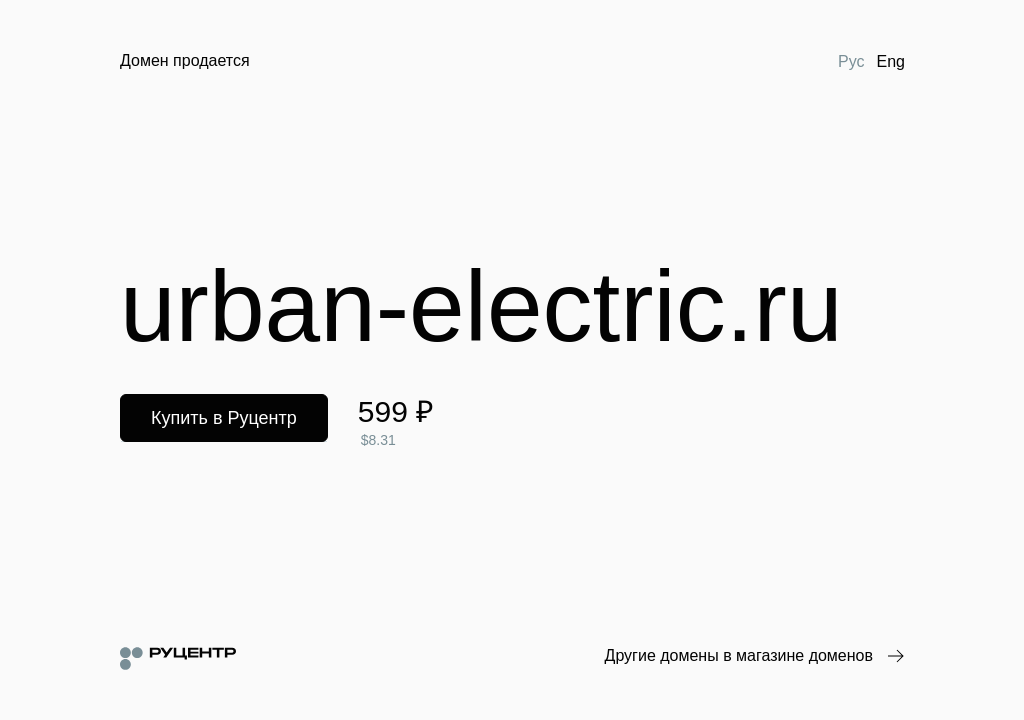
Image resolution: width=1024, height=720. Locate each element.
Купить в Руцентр (224, 418)
